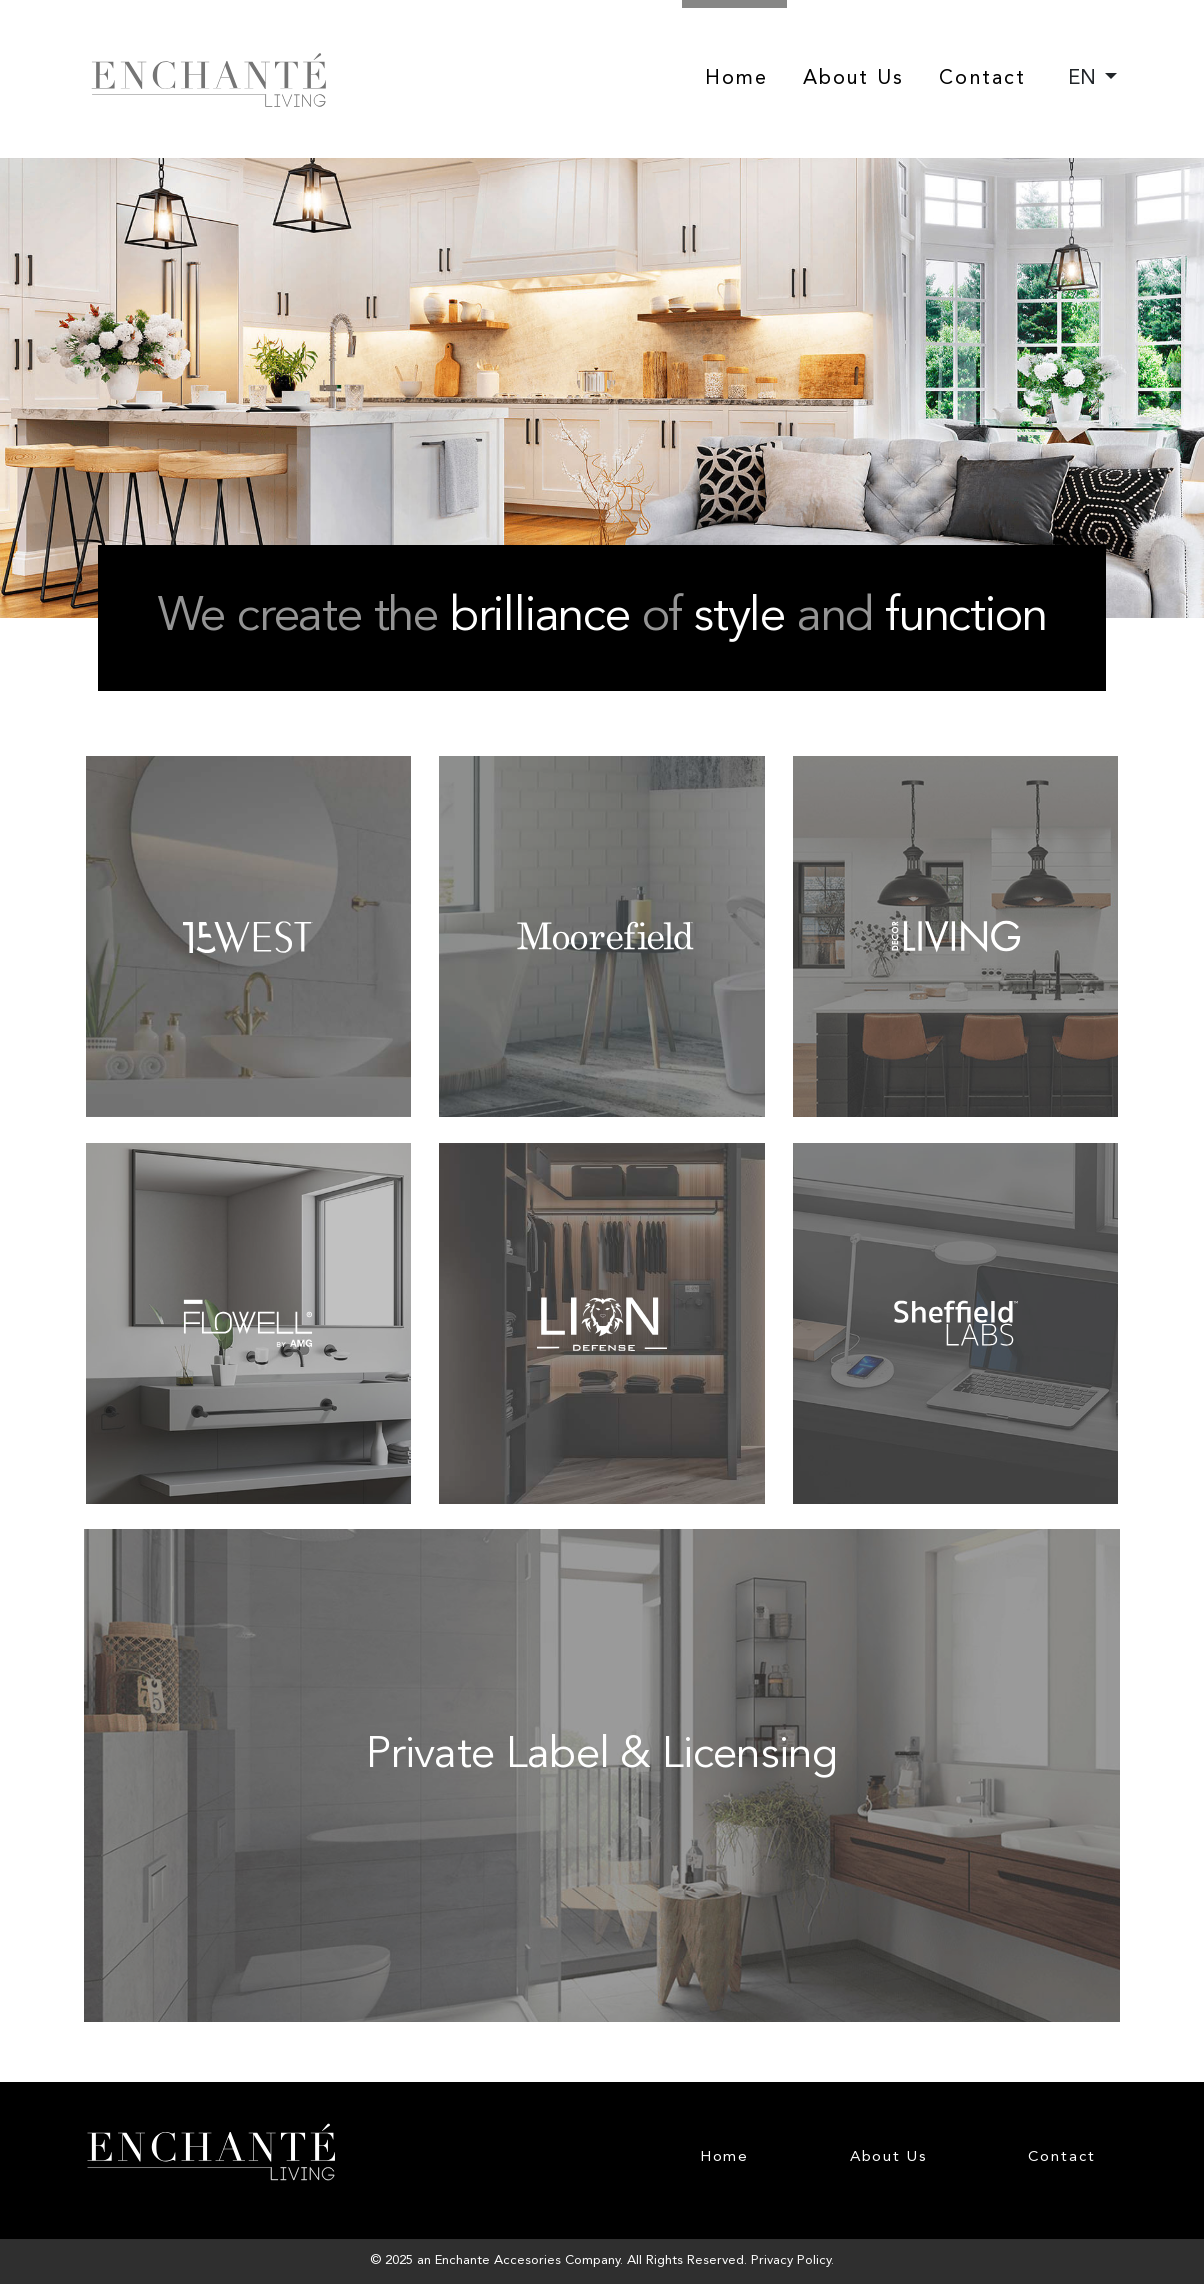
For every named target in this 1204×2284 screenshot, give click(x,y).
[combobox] (1092, 79)
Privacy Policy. (792, 2260)
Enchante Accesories (498, 2260)
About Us (854, 79)
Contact (982, 79)
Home (736, 79)
